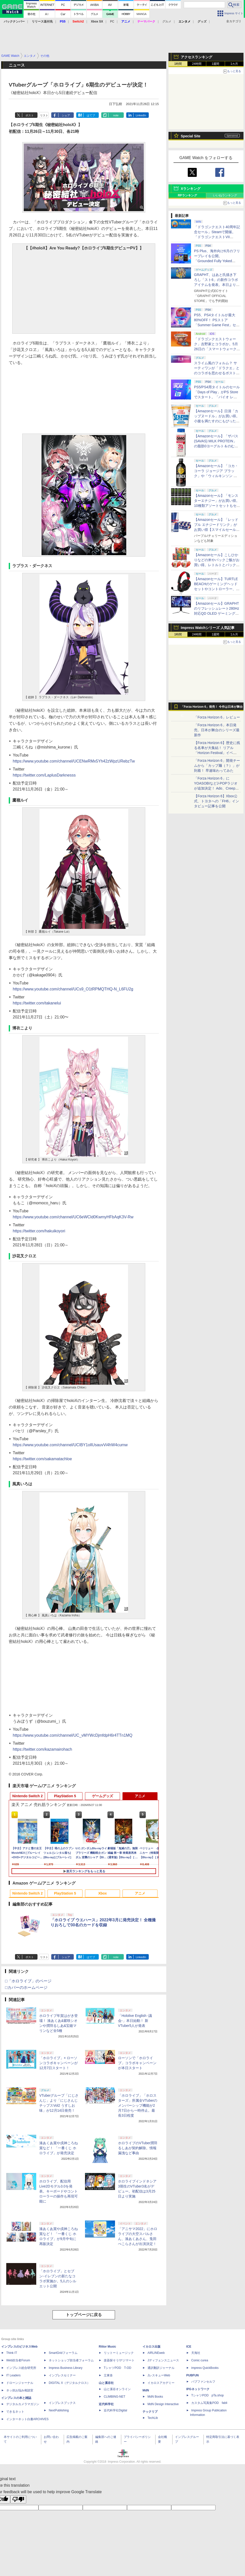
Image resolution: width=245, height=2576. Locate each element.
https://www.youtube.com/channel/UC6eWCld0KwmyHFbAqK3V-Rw (73, 1217)
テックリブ (150, 2411)
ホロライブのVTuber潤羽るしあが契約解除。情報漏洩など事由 (137, 2148)
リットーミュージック (119, 2353)
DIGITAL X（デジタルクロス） (69, 2383)
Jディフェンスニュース (163, 2360)
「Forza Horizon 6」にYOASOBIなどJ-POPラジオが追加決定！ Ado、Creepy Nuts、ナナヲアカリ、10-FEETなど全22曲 (216, 788)
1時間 (178, 64)
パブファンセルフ (203, 2381)
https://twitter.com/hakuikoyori (39, 1231)
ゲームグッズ (102, 1796)
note (115, 115)
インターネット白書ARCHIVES (27, 2419)
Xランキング (190, 189)
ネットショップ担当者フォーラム (71, 2360)
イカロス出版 (151, 2346)
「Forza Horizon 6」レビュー (217, 717)
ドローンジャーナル (19, 2383)
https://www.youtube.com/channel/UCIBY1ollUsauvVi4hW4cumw (70, 1445)
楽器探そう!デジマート (119, 2360)
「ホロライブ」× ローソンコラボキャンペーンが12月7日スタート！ (58, 2063)
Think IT (11, 2353)
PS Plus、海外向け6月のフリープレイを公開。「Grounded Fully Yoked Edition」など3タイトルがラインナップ (217, 261)
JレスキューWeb (159, 2375)
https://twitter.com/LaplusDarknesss (44, 775)
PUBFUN (192, 2375)
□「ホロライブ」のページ (28, 1981)
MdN (145, 2390)
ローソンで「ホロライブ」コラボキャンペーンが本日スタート (137, 2063)
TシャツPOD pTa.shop (207, 2395)
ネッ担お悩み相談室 (19, 2390)
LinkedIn (141, 115)
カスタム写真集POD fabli (209, 2403)
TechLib (153, 2418)
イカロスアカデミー (161, 2383)
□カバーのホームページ (26, 1987)
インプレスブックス (62, 2403)
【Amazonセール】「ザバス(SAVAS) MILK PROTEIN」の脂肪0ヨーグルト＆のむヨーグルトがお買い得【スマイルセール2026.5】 (217, 446)
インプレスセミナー (62, 2375)
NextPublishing (59, 2410)
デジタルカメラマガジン (22, 2404)
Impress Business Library (65, 2368)
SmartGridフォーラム (63, 2353)
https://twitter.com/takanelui (37, 1003)
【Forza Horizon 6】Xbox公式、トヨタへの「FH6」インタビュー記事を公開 (216, 801)
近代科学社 (106, 2404)
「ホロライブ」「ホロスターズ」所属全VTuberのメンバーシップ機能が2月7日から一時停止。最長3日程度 (137, 2105)
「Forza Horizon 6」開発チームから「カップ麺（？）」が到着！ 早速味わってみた (217, 766)
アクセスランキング (196, 57)
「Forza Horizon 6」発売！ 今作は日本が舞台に (212, 708)
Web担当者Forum (18, 2360)
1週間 (216, 64)
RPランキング (187, 195)
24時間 (196, 64)
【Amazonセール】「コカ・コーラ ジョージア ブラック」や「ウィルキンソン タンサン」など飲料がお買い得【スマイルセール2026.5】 (217, 476)
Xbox (102, 1893)
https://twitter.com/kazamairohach (42, 1749)
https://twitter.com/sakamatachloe (42, 1459)
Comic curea (199, 2360)
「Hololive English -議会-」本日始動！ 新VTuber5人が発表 (135, 2021)
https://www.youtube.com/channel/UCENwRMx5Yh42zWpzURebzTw (74, 761)
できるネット (15, 2411)
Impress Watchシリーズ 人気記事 (207, 628)
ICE (188, 2346)
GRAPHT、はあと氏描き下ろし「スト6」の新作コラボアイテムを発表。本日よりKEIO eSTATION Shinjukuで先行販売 (216, 285)
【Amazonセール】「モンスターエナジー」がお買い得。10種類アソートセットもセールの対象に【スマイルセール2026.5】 (217, 506)
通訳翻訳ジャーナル (161, 2368)
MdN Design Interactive (163, 2404)
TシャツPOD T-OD (117, 2368)
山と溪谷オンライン (117, 2389)
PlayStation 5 (65, 1796)
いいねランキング (225, 195)
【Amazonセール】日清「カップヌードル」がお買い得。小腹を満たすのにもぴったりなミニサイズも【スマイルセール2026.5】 (217, 421)
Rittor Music (107, 2346)
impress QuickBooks (204, 2368)
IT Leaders (13, 2375)
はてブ (91, 115)
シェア (66, 115)
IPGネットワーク (198, 2389)
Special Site (190, 136)
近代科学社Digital (115, 2410)
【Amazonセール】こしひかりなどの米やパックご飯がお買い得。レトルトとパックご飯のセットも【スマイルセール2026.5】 (217, 565)
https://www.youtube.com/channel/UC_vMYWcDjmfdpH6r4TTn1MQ (72, 1735)
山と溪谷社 (106, 2383)
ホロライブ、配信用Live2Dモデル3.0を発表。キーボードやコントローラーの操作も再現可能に (58, 2191)
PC (112, 21)
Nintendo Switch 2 (27, 1796)
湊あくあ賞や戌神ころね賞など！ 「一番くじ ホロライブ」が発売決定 (58, 2148)
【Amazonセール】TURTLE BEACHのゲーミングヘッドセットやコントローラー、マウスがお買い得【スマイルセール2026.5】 (217, 589)
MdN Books (155, 2396)
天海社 (195, 2353)
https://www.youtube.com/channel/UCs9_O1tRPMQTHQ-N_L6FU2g (73, 989)
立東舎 (108, 2375)
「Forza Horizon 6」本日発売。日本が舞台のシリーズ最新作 (217, 730)
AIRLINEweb (156, 2353)
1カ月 (234, 64)
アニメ (140, 1796)
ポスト (30, 115)
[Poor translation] (18, 2499)
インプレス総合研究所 (21, 2368)
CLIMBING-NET (114, 2396)
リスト (44, 115)
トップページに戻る (84, 2315)
